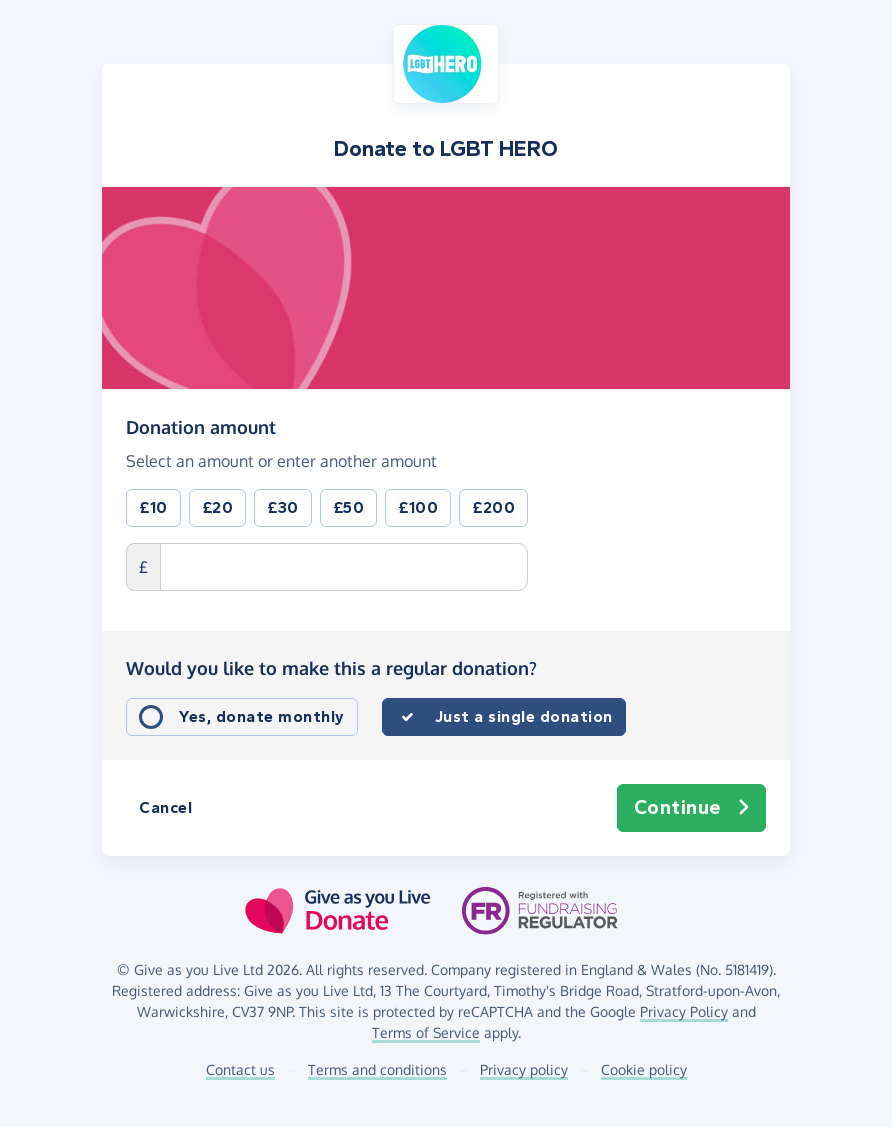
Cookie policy (644, 1069)
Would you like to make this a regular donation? (331, 668)
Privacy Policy (684, 1011)
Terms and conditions (377, 1069)
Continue (692, 808)
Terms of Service (426, 1032)
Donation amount (201, 426)
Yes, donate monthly (262, 716)
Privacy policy (524, 1069)
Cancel (165, 807)
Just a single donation (524, 716)
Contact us (240, 1069)
